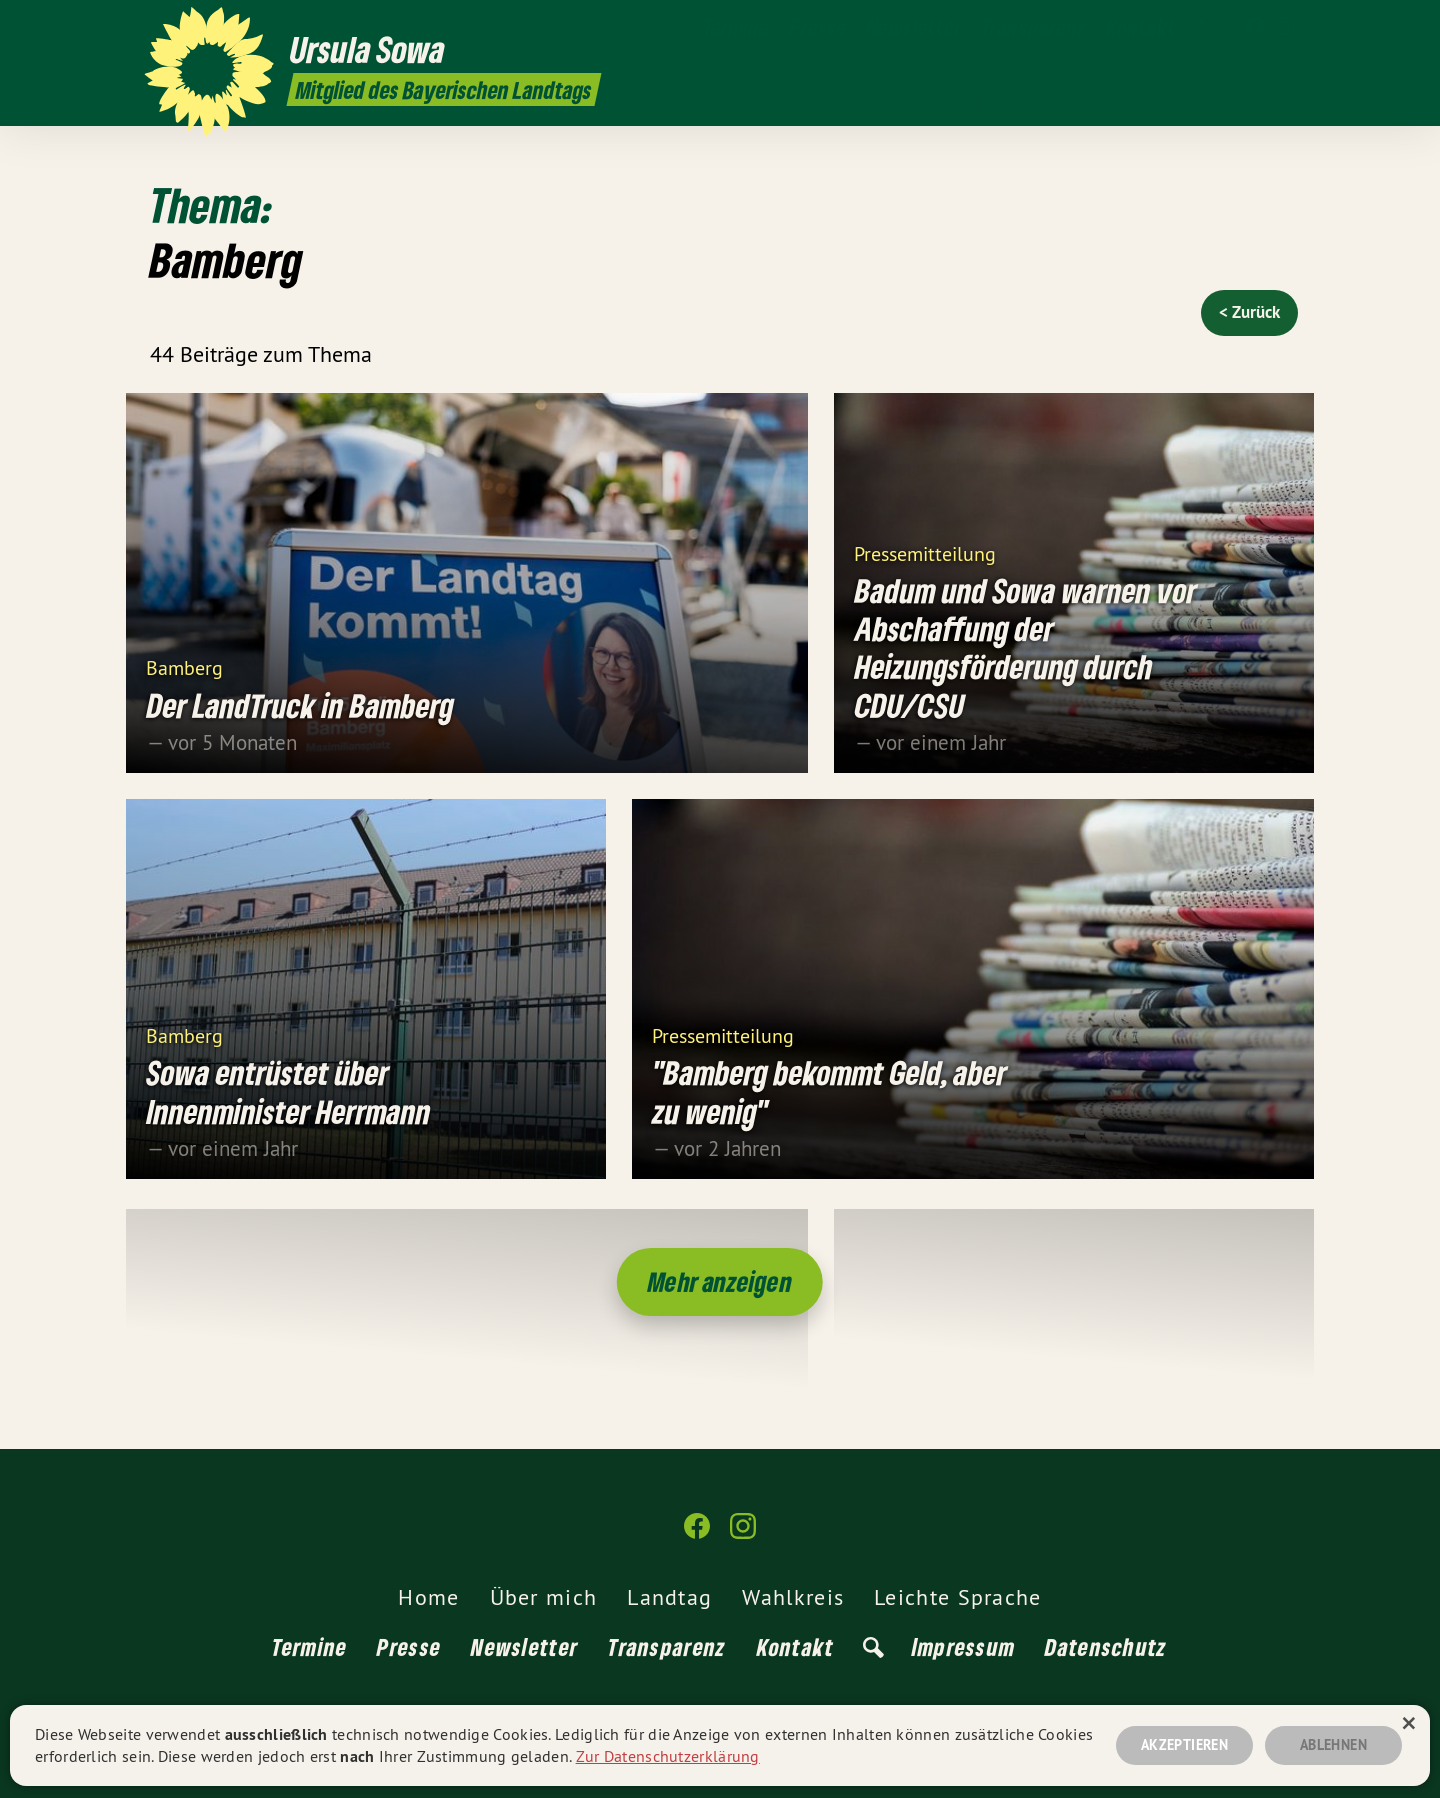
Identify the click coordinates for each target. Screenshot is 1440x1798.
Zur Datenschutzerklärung (668, 1756)
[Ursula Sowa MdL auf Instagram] (1285, 27)
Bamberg (184, 666)
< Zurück (1249, 312)
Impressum (964, 1646)
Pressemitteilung (925, 552)
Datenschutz (1106, 1646)
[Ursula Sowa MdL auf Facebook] (1255, 27)
